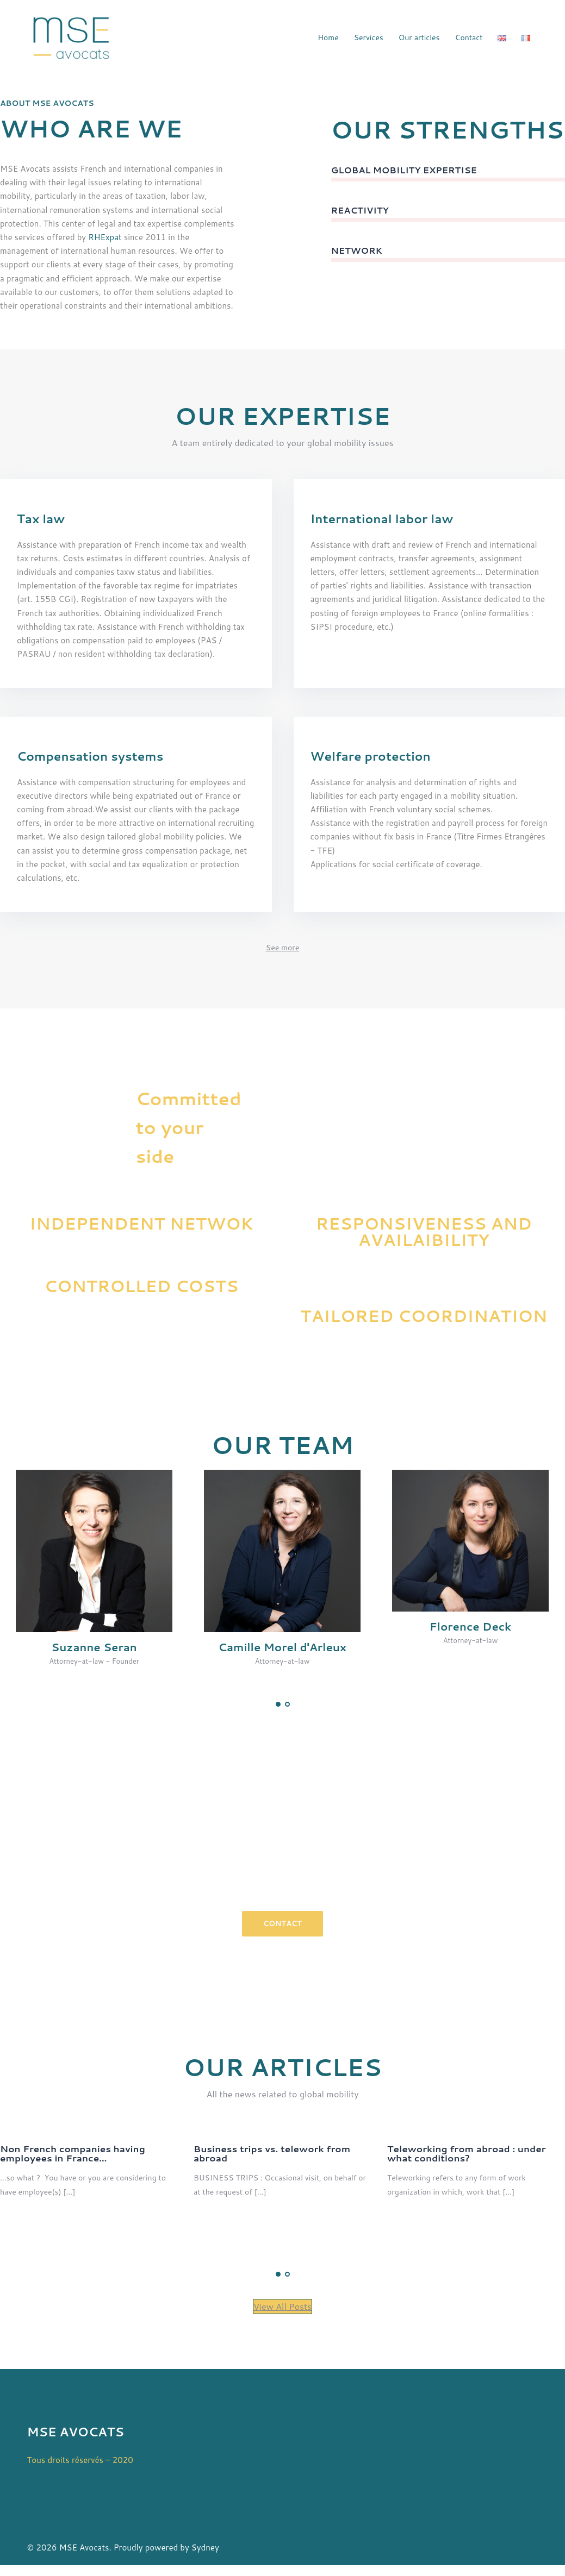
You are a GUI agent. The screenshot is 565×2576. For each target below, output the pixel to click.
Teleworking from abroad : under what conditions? (466, 2153)
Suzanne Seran (93, 1647)
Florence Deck (470, 1626)
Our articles (419, 37)
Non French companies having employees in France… (72, 2153)
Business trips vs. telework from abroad (272, 2153)
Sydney (205, 2547)
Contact (469, 37)
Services (368, 37)
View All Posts (282, 2306)
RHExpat (104, 237)
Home (328, 37)
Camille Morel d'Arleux (282, 1647)
